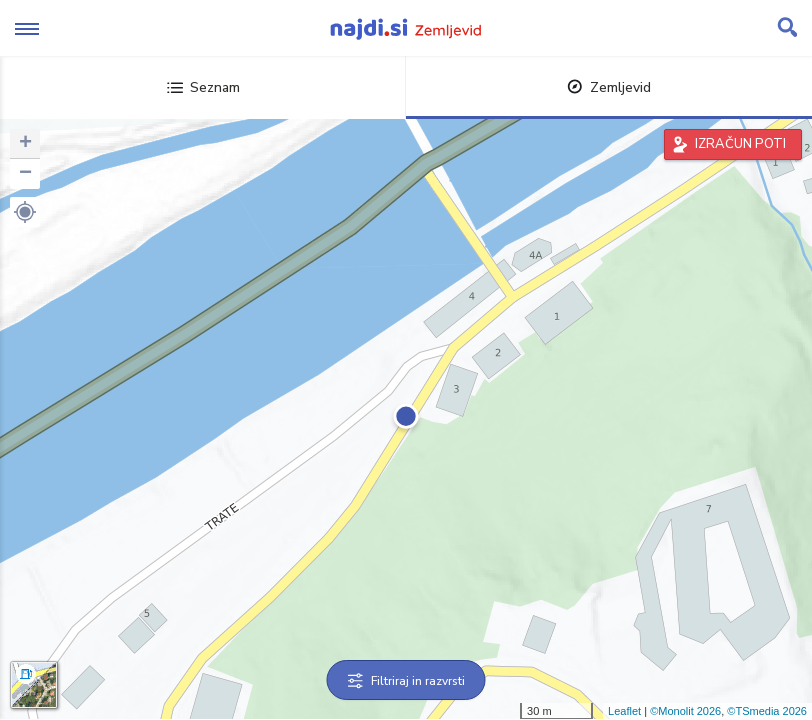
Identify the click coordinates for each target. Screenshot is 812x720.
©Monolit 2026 (685, 711)
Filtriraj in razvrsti (406, 681)
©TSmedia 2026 (767, 711)
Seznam (203, 87)
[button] (25, 212)
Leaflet (624, 711)
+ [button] (25, 144)
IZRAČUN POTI (740, 144)
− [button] (25, 174)
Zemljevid (609, 87)
